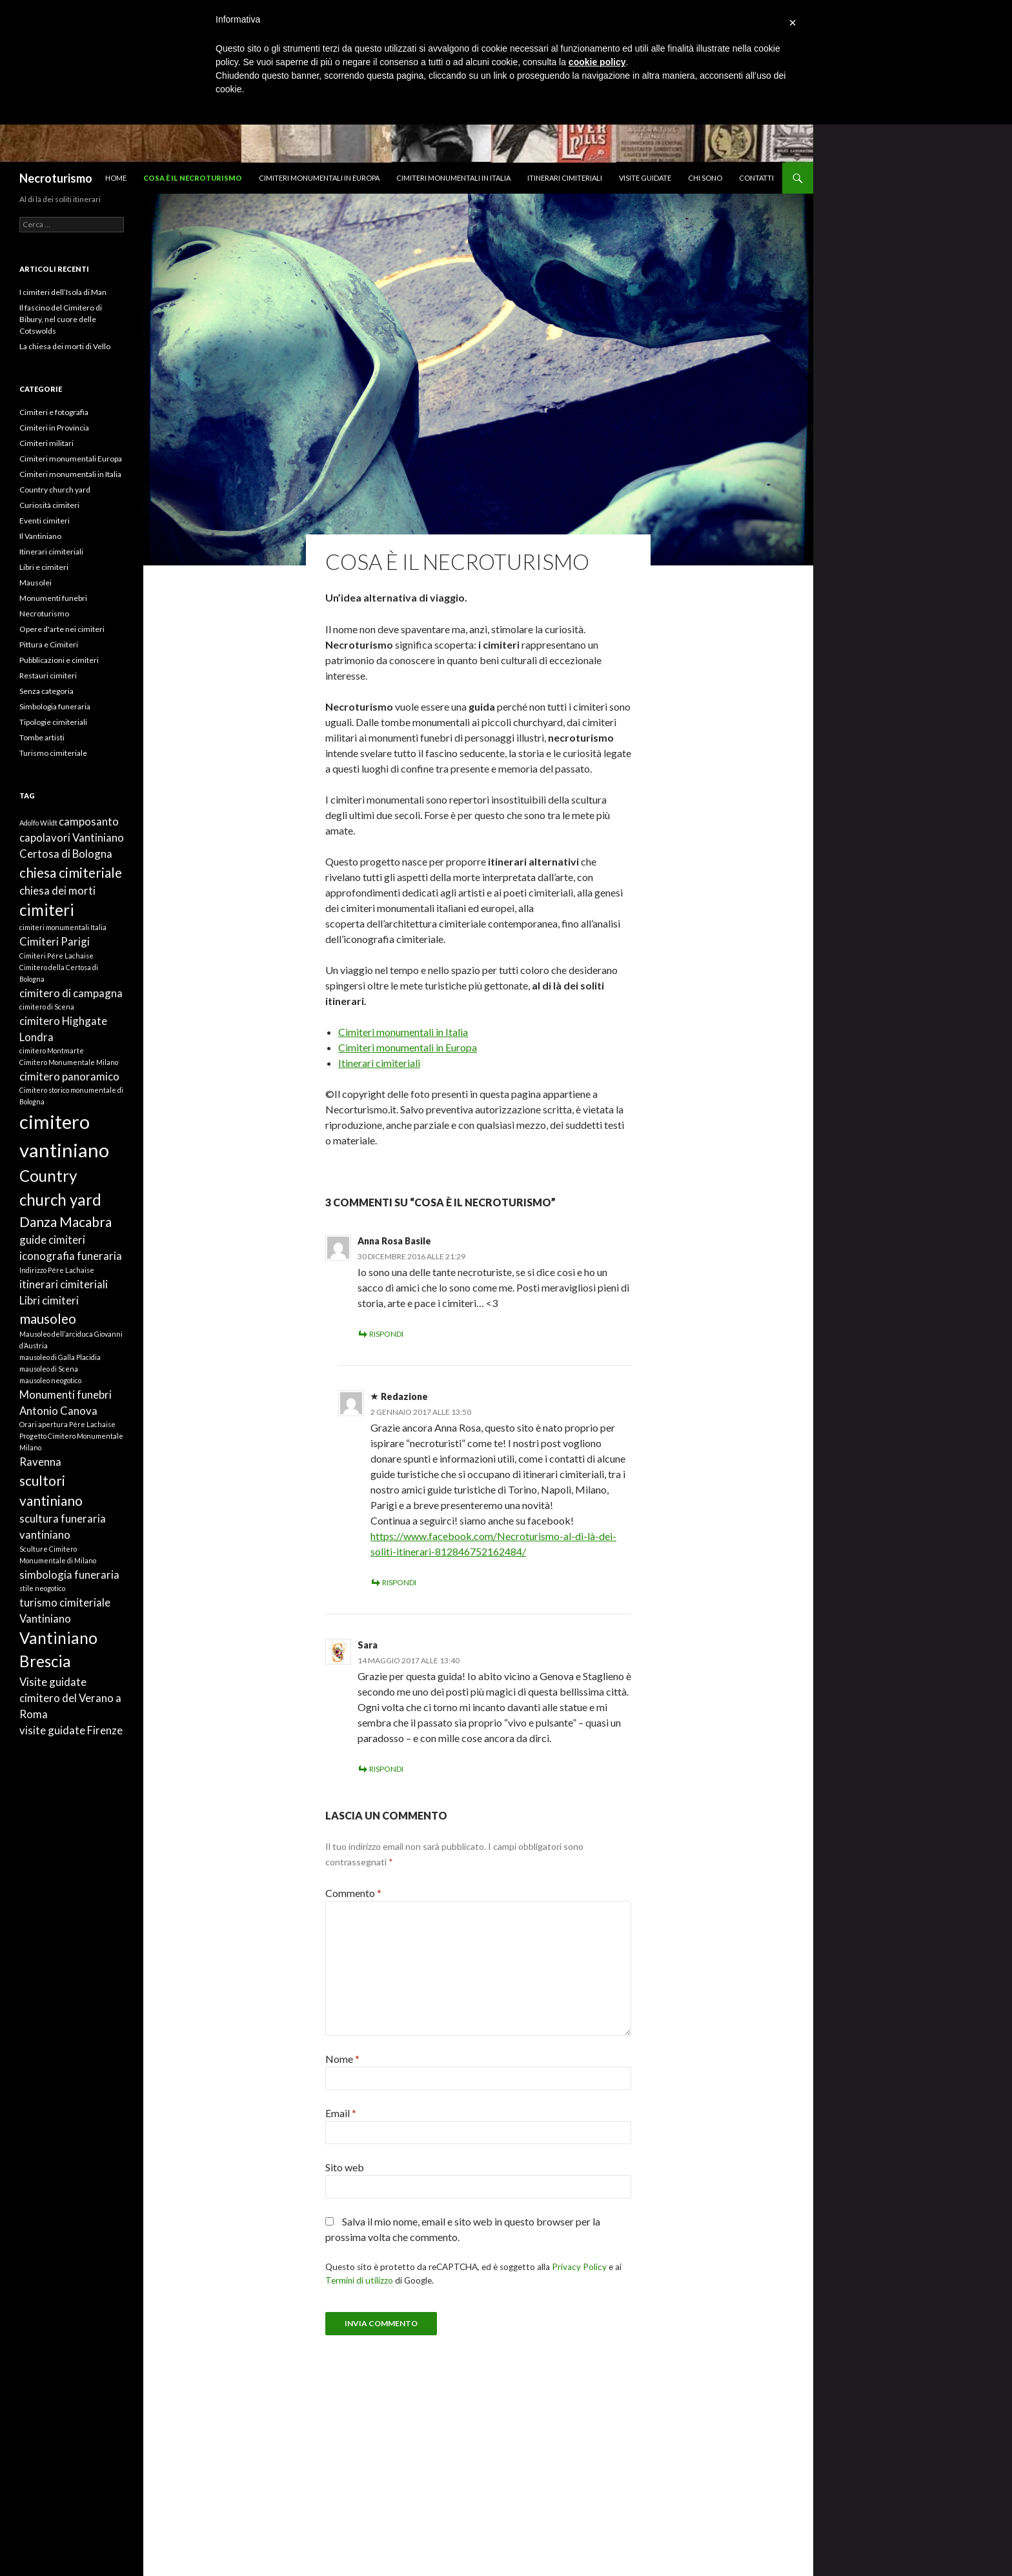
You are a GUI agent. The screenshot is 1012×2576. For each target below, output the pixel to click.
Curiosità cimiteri (49, 505)
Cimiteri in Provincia (54, 427)
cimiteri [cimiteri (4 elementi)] (46, 909)
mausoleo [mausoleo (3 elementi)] (47, 1318)
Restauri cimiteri (48, 675)
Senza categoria (46, 691)
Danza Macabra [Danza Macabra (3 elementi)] (65, 1221)
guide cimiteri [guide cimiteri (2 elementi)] (52, 1239)
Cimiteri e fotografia (53, 412)
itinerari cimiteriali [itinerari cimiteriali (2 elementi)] (63, 1284)
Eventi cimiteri (44, 520)
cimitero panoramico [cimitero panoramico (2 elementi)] (69, 1076)
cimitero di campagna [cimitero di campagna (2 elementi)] (71, 993)
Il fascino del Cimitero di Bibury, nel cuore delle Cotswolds (60, 319)
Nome (342, 2059)
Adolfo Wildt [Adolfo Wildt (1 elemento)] (38, 822)
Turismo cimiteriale (53, 753)
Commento (353, 1893)
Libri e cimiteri (43, 567)
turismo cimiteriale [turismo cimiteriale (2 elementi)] (64, 1602)
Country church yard (54, 489)
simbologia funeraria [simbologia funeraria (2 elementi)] (69, 1574)
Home (115, 178)
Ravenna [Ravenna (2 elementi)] (40, 1461)
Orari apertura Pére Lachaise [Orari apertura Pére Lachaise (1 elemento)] (67, 1424)
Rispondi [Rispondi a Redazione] (399, 1582)
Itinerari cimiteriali (564, 178)
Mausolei (35, 582)
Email (340, 2113)
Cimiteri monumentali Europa (70, 458)
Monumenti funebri (53, 598)
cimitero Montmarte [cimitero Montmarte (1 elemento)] (51, 1050)
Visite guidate (645, 178)
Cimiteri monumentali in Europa (319, 178)
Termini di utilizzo (359, 2280)
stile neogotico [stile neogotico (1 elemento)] (42, 1588)
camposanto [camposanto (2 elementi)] (89, 821)
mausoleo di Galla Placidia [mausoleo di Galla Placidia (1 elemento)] (60, 1357)
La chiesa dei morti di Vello (64, 346)
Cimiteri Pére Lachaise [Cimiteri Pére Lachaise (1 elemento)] (56, 955)
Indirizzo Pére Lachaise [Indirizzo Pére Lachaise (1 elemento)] (56, 1270)
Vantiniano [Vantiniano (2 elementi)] (45, 1618)
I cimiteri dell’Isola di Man (62, 292)
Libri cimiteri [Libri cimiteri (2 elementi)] (49, 1300)
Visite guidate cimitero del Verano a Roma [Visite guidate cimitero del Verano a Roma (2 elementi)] (70, 1698)
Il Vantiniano (40, 536)
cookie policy (597, 62)
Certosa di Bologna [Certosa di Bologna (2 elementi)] (65, 853)
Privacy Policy (579, 2267)
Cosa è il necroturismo (192, 178)
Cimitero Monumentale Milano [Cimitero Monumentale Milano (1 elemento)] (68, 1062)
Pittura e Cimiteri (48, 644)
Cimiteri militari (46, 443)
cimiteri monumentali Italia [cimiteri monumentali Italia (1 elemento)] (62, 927)
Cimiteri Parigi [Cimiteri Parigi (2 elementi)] (54, 941)
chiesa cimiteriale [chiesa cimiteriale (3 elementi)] (70, 872)
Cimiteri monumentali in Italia (453, 178)
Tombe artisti (42, 737)
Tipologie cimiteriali (53, 722)
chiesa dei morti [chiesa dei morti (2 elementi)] (57, 890)
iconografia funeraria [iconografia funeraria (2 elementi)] (70, 1256)
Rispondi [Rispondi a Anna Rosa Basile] (386, 1334)
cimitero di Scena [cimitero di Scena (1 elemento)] (46, 1006)
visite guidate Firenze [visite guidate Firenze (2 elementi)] (71, 1730)
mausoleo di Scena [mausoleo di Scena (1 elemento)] (48, 1368)
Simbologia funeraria (54, 706)
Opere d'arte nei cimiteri (62, 629)
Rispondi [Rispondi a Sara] (386, 1769)
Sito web (344, 2167)
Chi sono (705, 178)
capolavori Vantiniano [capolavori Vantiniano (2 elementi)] (71, 837)
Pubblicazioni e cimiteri (59, 660)
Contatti (756, 178)
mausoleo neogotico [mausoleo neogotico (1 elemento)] (50, 1380)
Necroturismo (55, 178)
